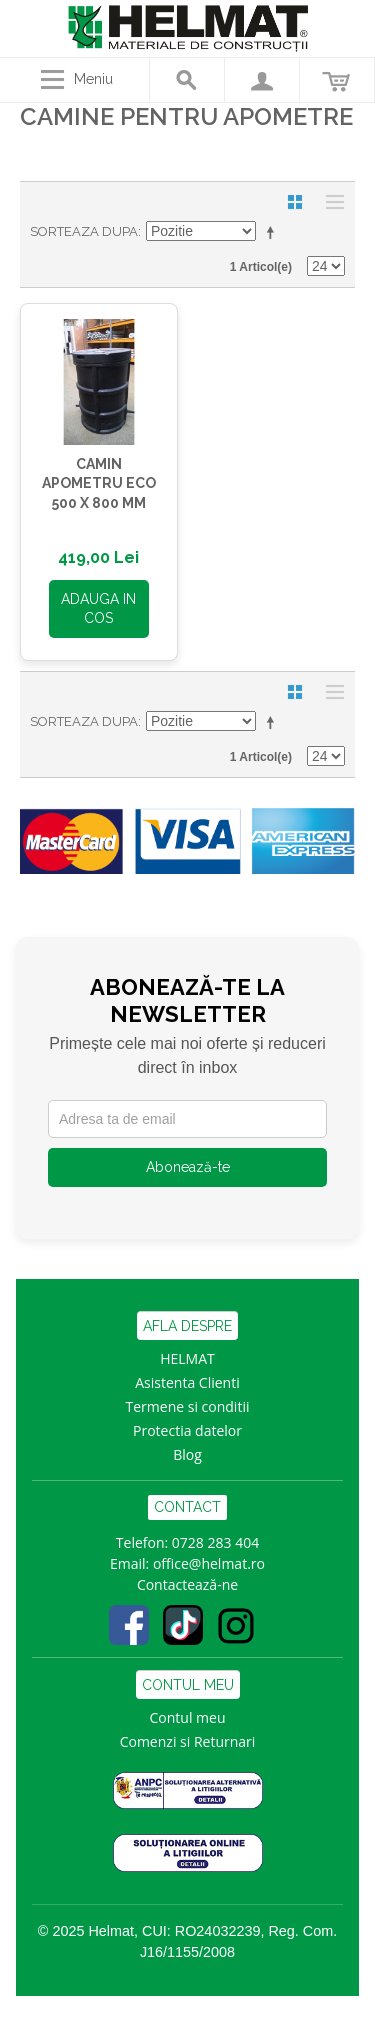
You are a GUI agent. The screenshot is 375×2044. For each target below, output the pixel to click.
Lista (330, 202)
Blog (187, 1454)
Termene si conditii (188, 1406)
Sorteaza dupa (84, 231)
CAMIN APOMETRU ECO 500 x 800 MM (99, 483)
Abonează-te (188, 1167)
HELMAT (187, 1358)
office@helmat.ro (209, 1563)
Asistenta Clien (183, 1382)
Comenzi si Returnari (188, 1741)
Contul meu (188, 1717)
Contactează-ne (187, 1584)
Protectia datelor (187, 1430)
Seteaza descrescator (274, 232)
